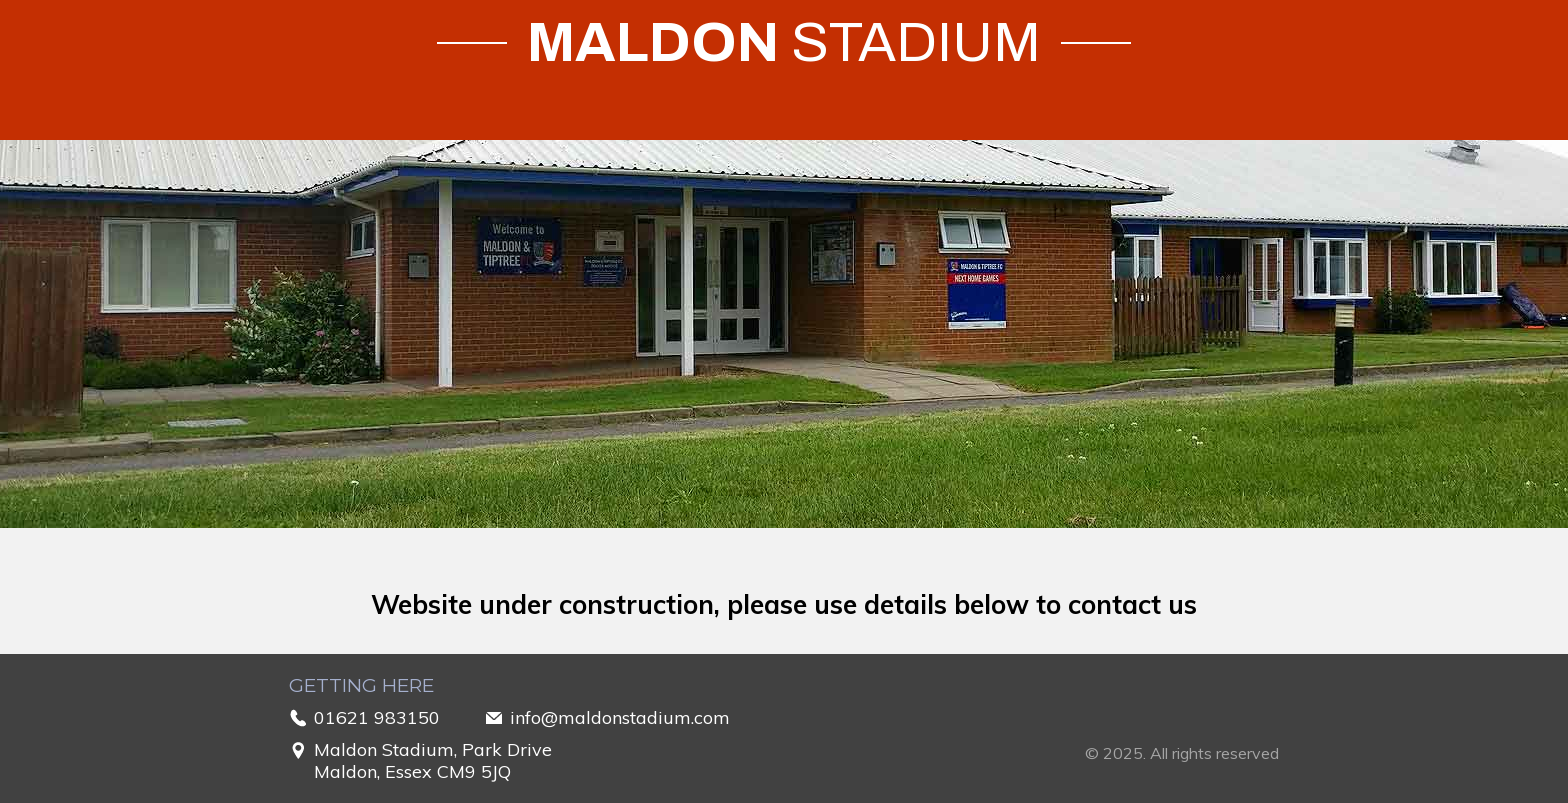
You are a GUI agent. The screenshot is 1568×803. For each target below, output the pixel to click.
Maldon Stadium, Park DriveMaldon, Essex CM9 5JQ (433, 761)
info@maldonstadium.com (620, 718)
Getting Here (361, 685)
